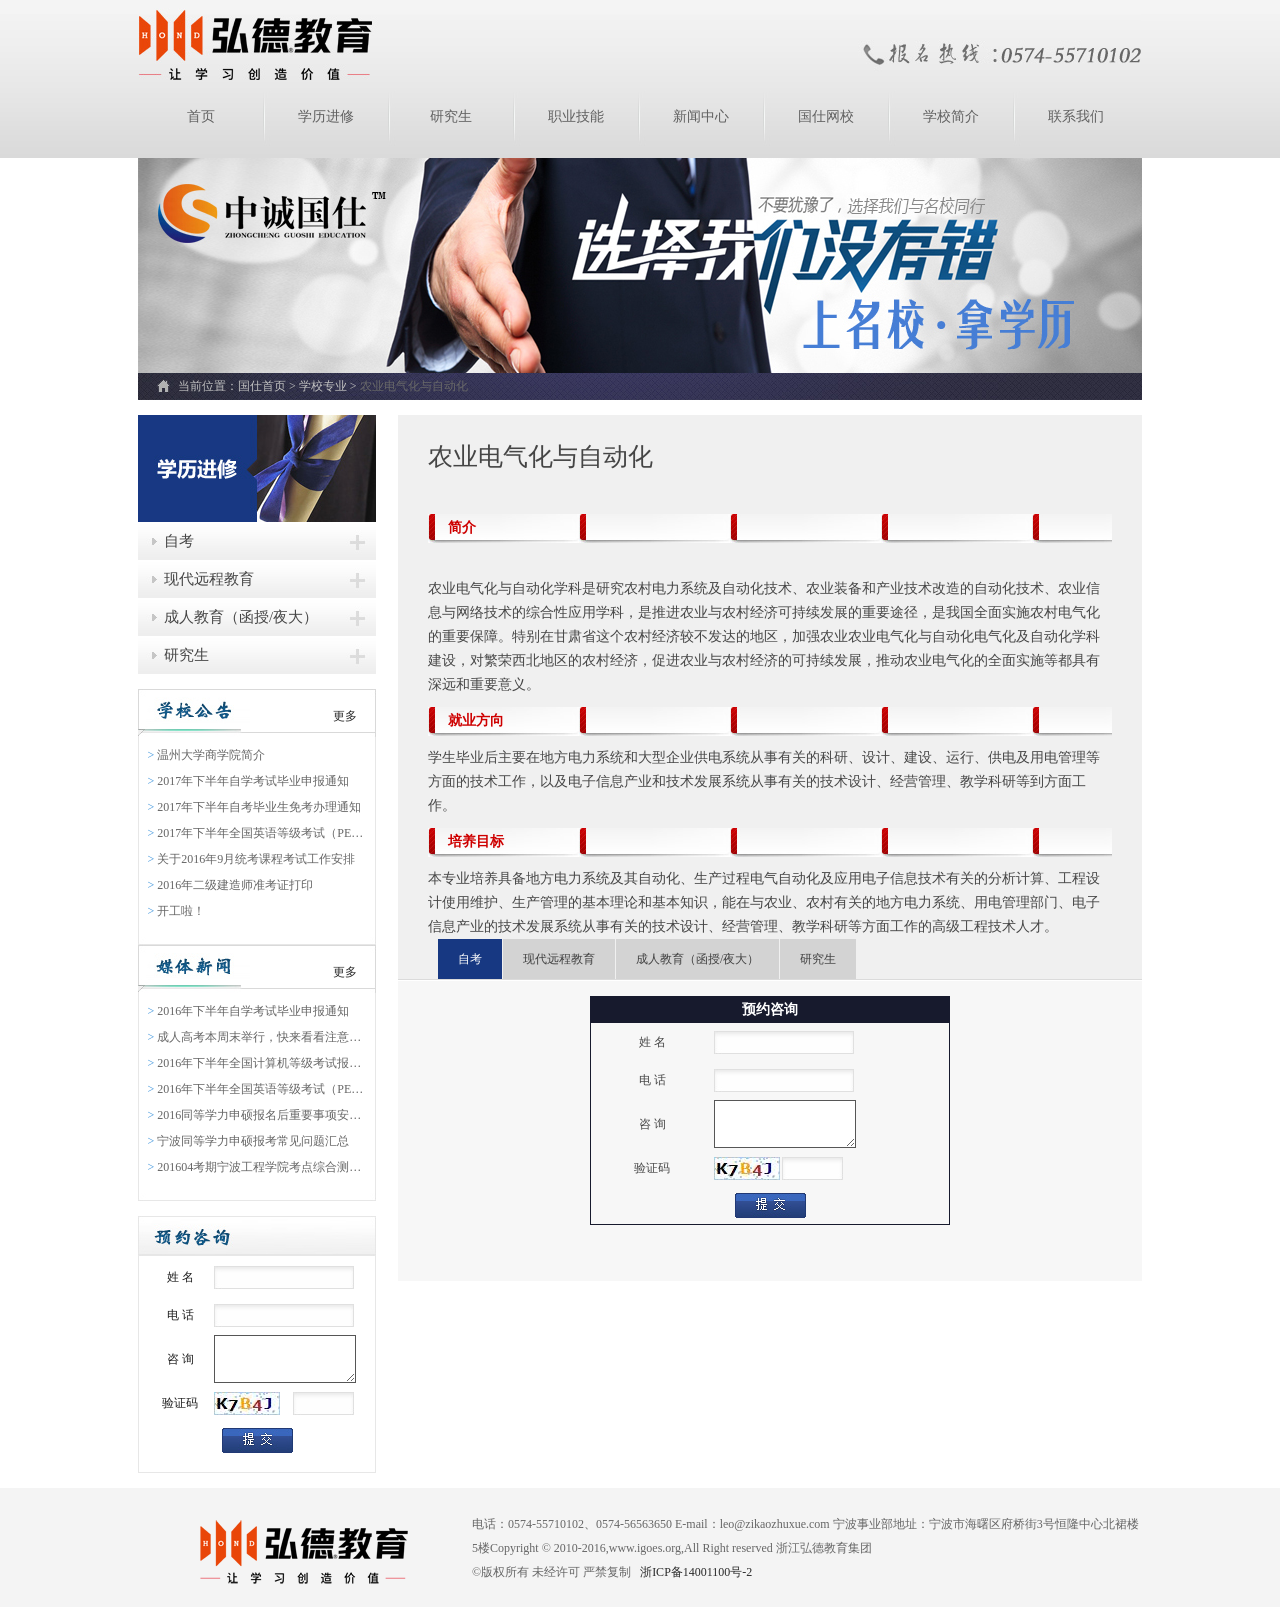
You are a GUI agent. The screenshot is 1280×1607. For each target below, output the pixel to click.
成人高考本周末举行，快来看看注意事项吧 (257, 1037)
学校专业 (323, 386)
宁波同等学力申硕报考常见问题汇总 (249, 1141)
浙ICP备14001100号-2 (694, 1572)
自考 (179, 541)
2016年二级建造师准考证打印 (231, 885)
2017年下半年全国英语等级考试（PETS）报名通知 (257, 833)
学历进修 (326, 116)
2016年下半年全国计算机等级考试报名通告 (257, 1063)
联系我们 (1076, 116)
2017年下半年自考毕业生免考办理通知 (255, 807)
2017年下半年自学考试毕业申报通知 (249, 781)
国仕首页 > (268, 386)
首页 (201, 116)
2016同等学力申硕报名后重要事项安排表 (257, 1115)
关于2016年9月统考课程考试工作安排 (252, 859)
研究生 (451, 116)
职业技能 (576, 116)
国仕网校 (826, 116)
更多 (345, 716)
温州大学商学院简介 (207, 755)
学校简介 (951, 116)
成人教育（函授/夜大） (241, 617)
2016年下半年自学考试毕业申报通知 (249, 1011)
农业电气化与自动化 (414, 386)
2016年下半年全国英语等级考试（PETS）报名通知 (257, 1089)
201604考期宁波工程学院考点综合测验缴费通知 (257, 1167)
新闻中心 (701, 116)
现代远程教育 (209, 579)
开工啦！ (177, 911)
